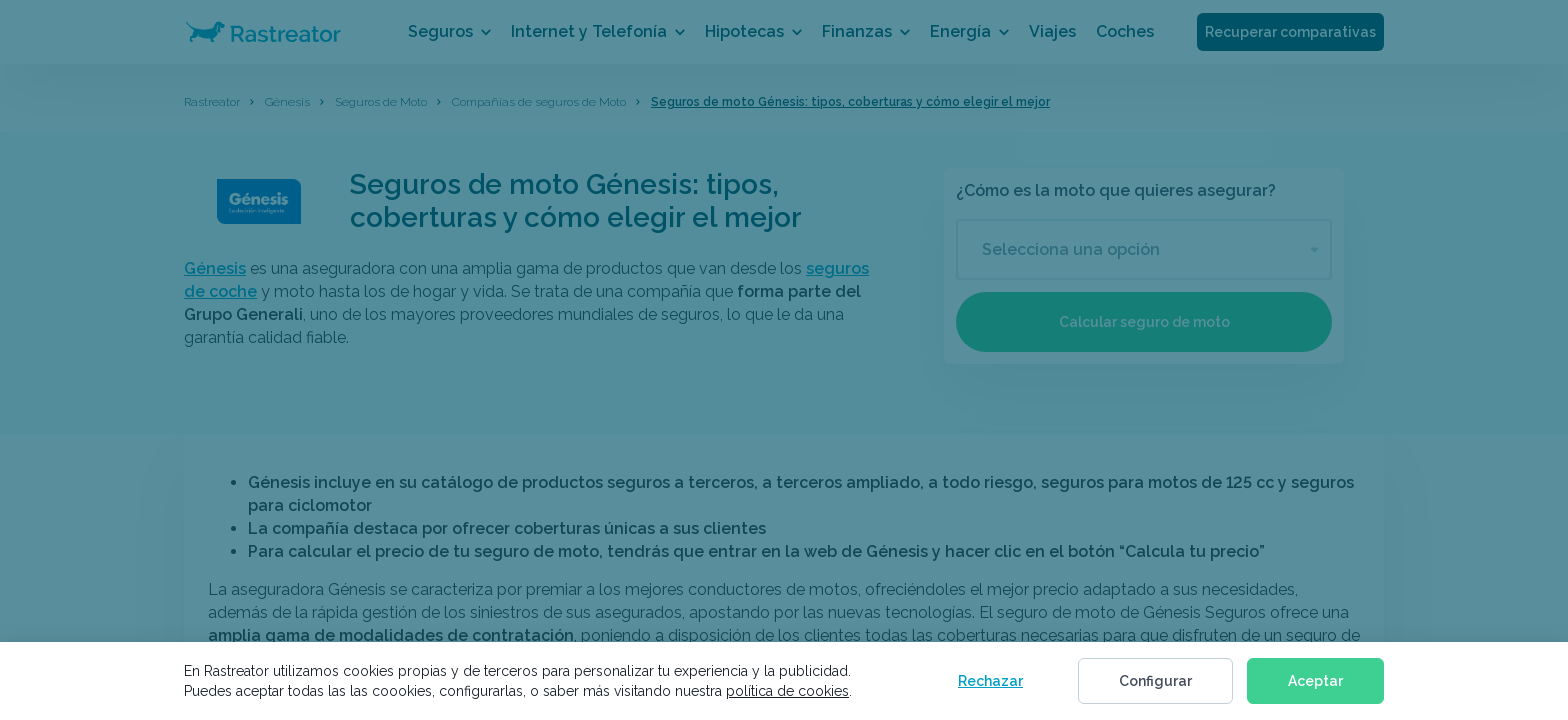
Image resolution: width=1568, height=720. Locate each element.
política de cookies (787, 691)
